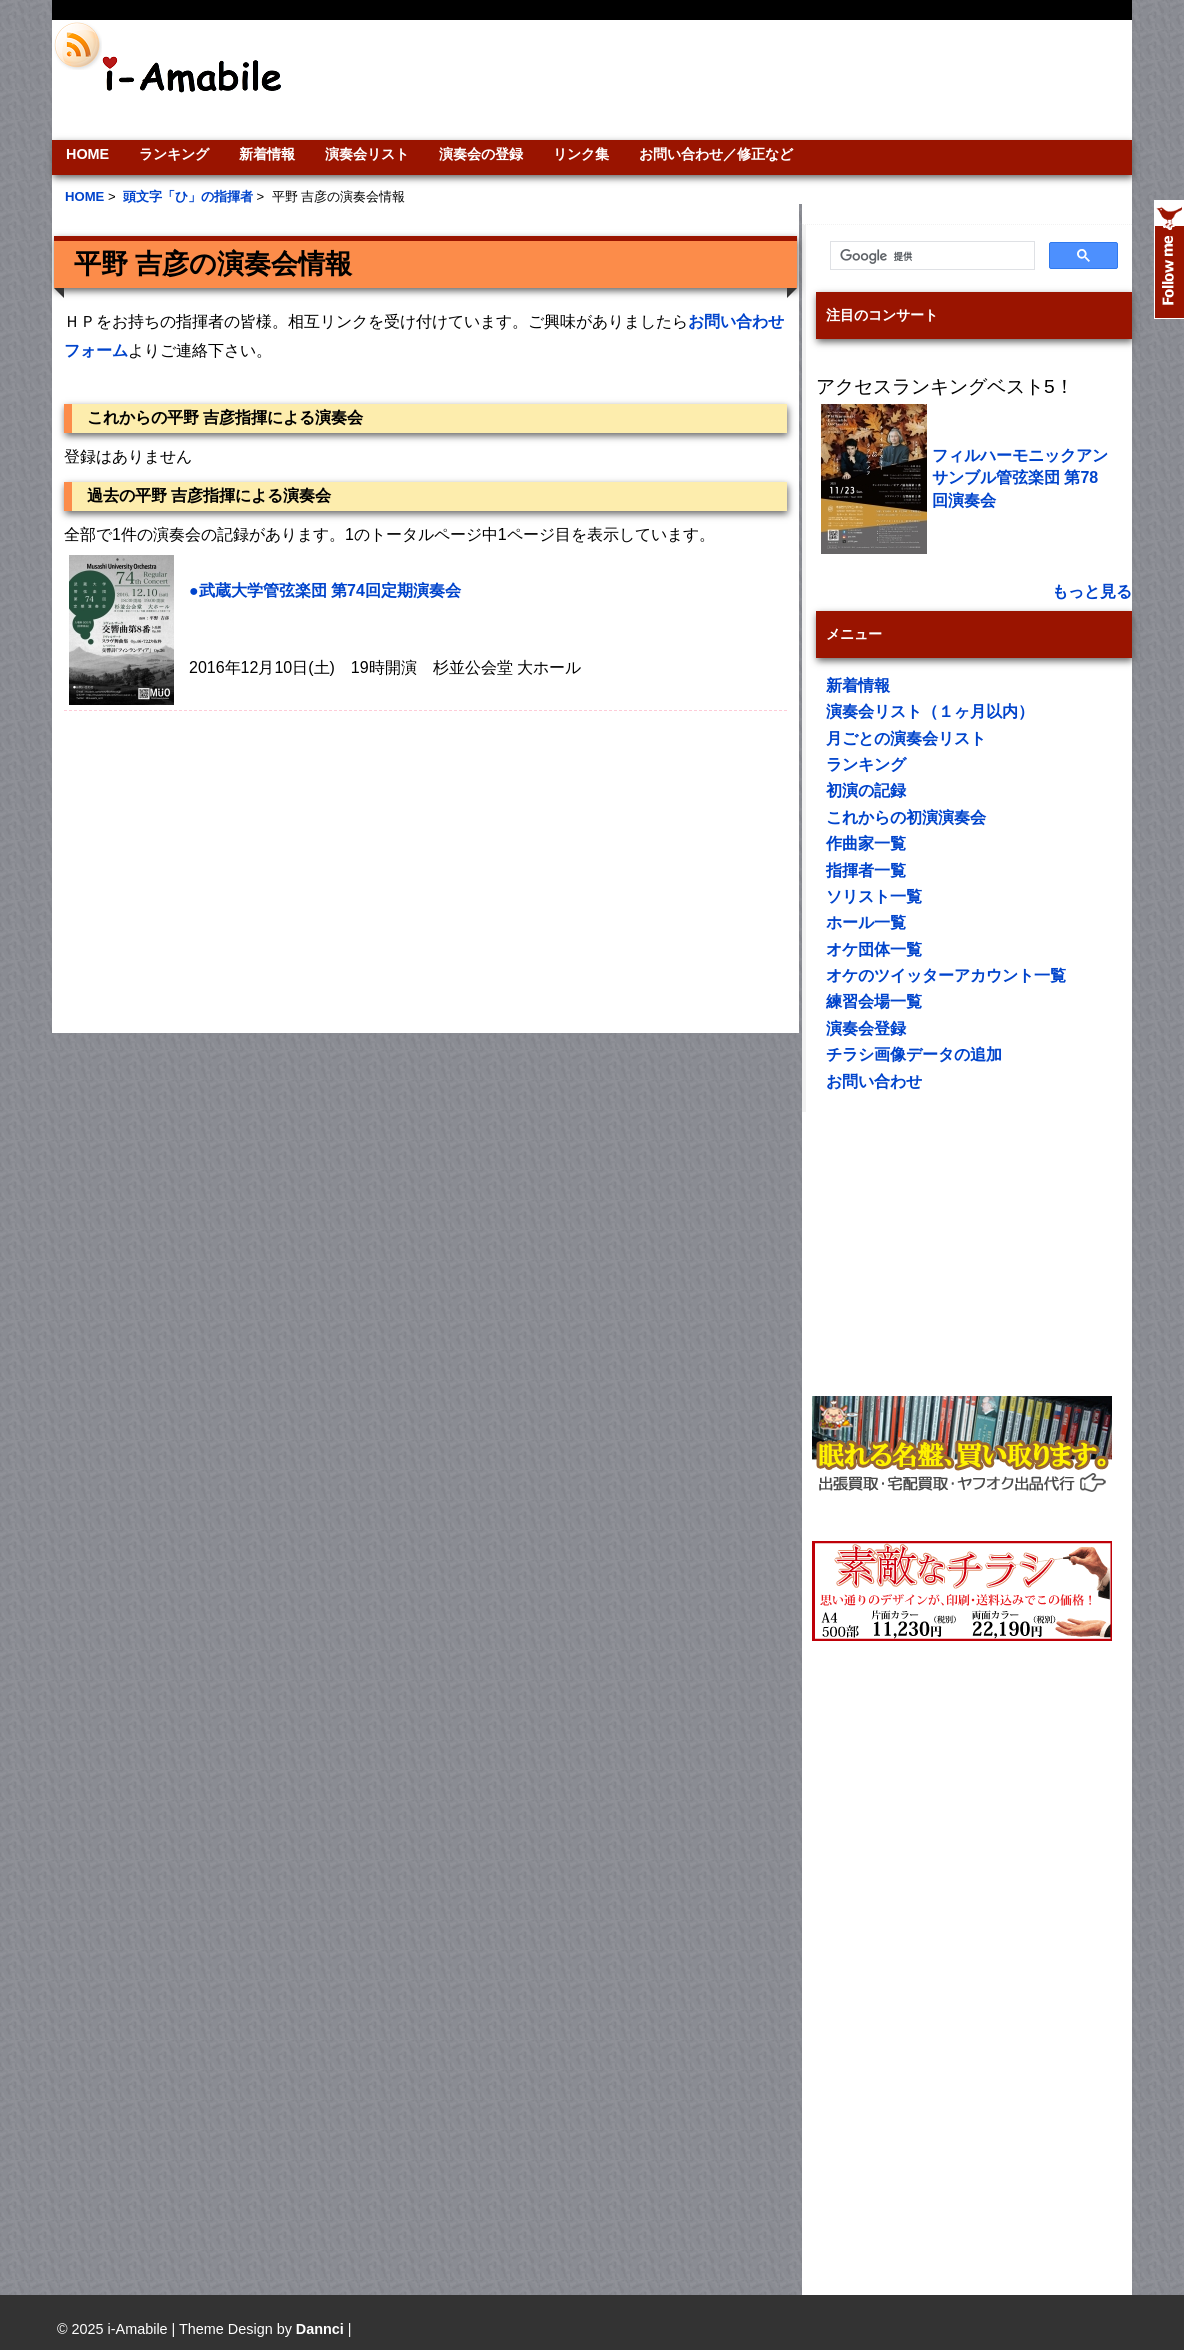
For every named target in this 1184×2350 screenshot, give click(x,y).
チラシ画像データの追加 (914, 1054)
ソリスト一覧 (874, 896)
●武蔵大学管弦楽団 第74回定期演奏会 (325, 590)
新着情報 (267, 154)
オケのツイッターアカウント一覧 (946, 975)
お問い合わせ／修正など (716, 154)
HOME (87, 154)
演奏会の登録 (481, 154)
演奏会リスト (367, 154)
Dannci (320, 2329)
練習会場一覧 (874, 1001)
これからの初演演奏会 (906, 817)
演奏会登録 (866, 1028)
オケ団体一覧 (874, 949)
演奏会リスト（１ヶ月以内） (930, 711)
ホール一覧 (866, 922)
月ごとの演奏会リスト (906, 738)
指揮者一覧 (866, 870)
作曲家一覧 (866, 843)
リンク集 (581, 154)
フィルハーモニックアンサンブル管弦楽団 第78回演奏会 (1020, 478)
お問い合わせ (874, 1081)
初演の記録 (866, 790)
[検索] (930, 256)
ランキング (174, 154)
